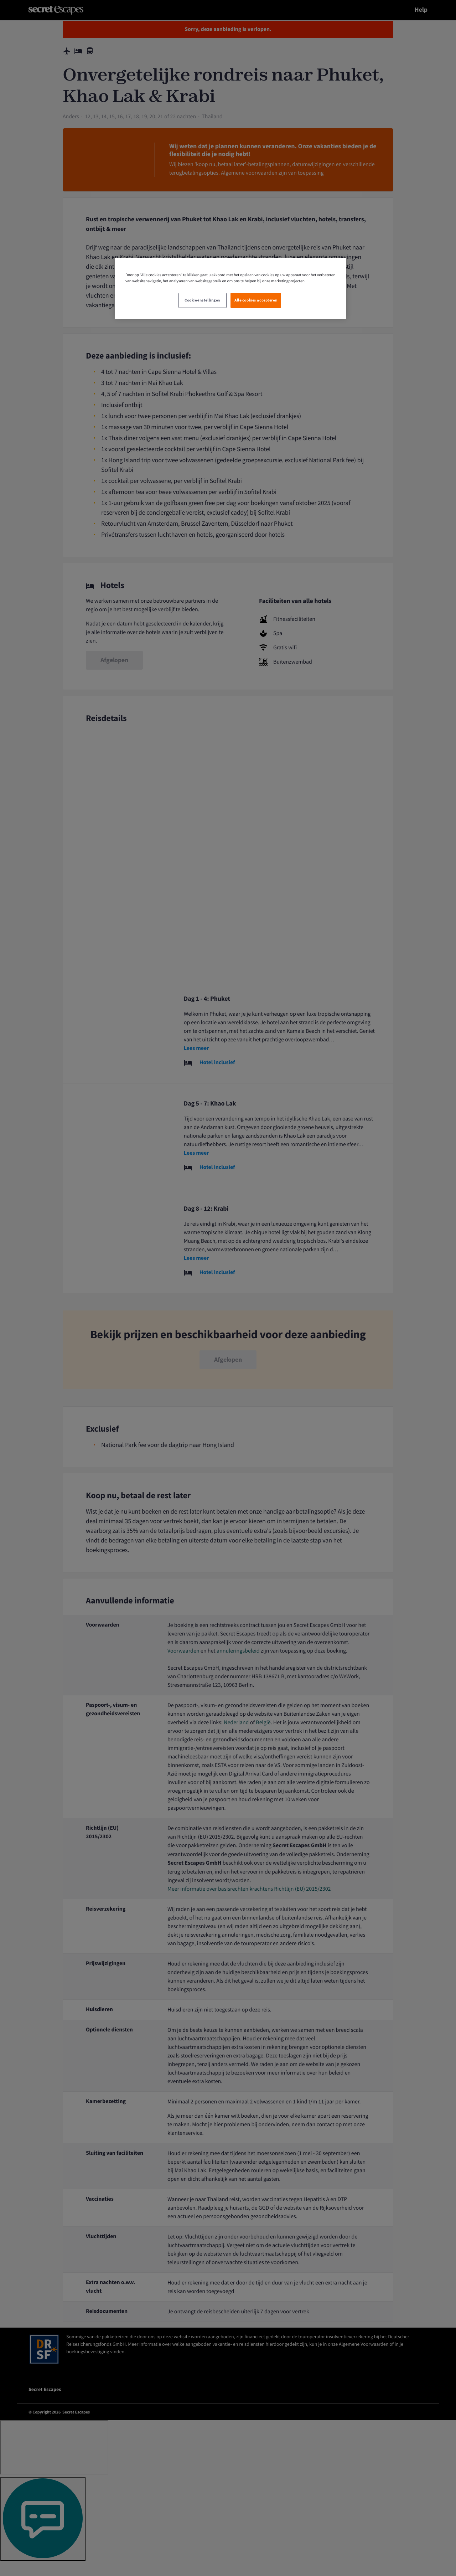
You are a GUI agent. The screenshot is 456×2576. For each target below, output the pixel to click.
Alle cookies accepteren (255, 300)
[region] (230, 288)
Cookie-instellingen (202, 300)
